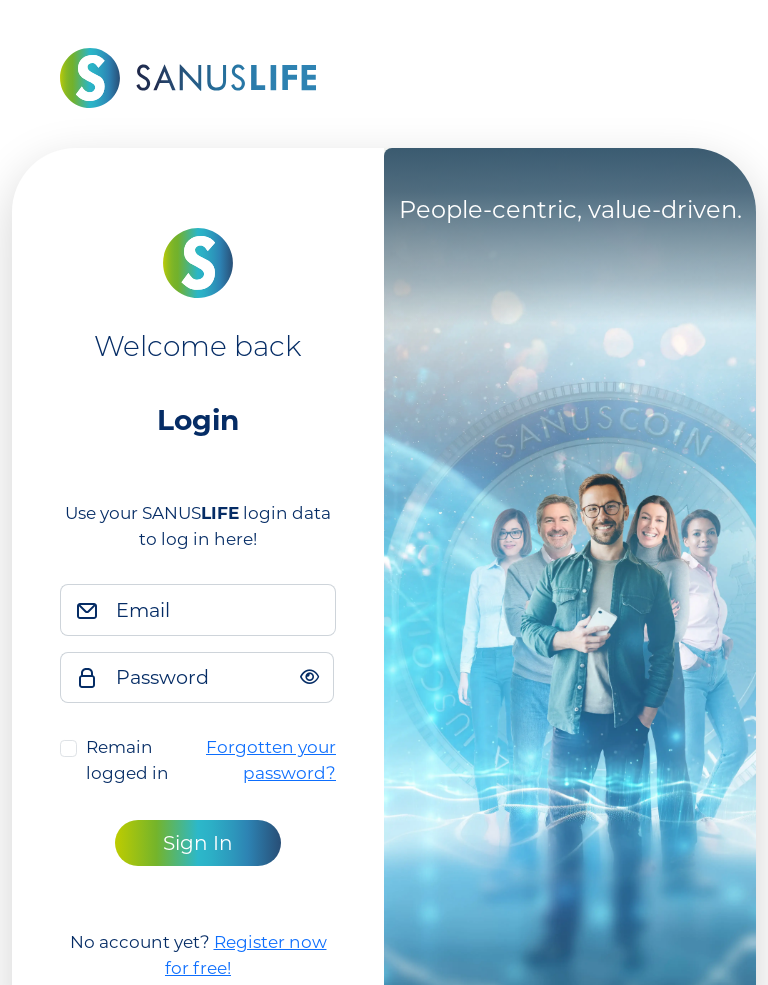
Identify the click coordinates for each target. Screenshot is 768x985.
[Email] (220, 610)
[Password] (219, 678)
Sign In (198, 843)
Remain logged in (127, 760)
